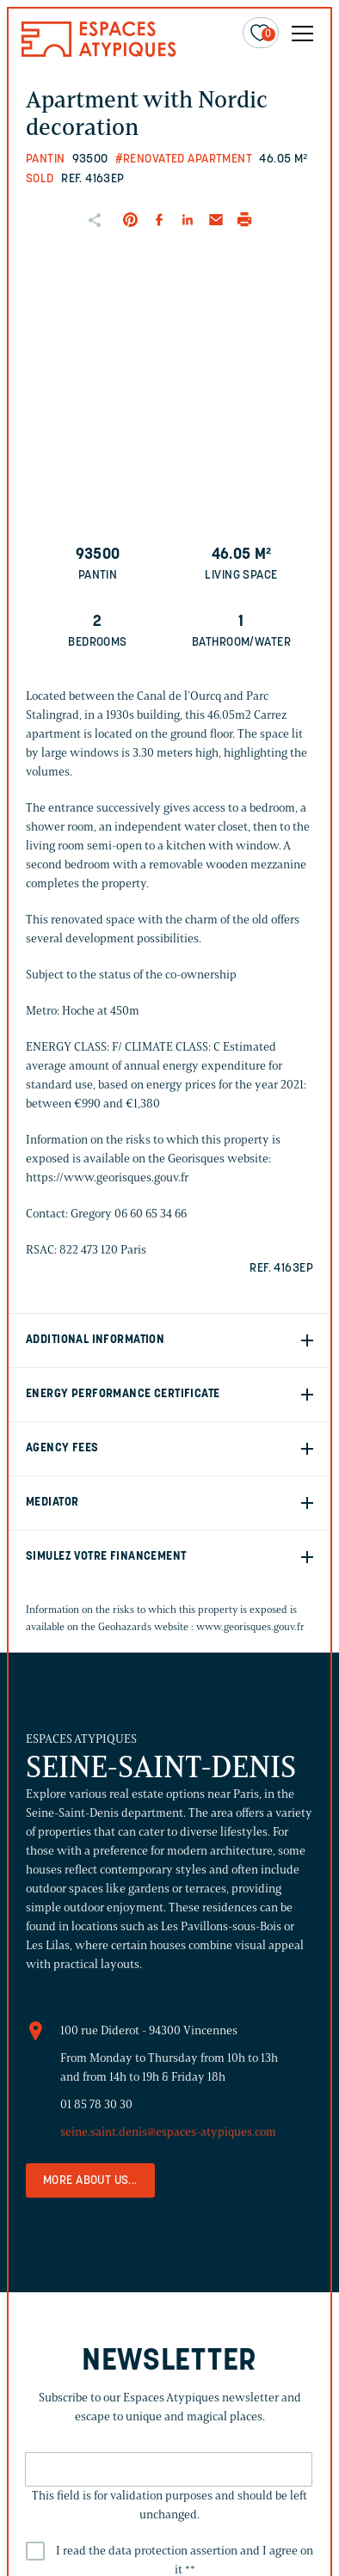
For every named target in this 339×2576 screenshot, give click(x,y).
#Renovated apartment (183, 159)
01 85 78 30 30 (96, 2104)
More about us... (90, 2180)
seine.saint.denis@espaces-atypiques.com (168, 2132)
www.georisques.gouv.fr (250, 1626)
